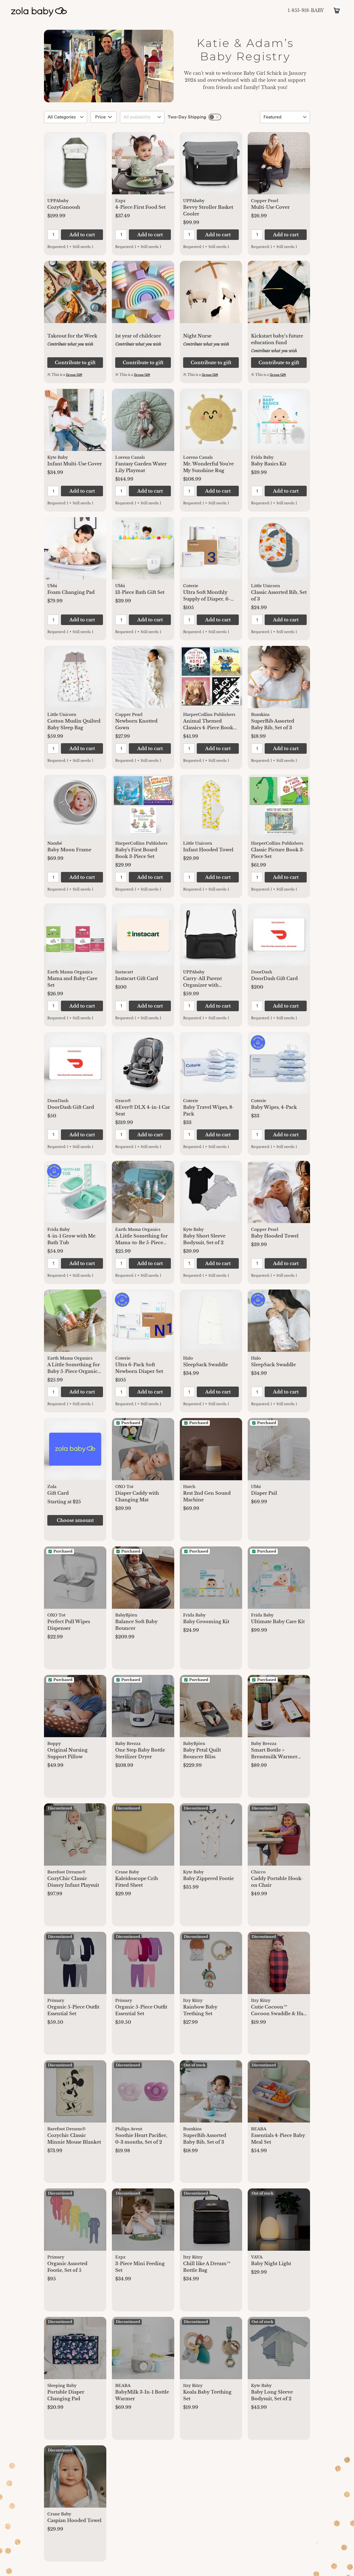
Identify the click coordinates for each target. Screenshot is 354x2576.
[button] (75, 166)
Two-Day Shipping (187, 117)
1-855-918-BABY (306, 10)
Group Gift (74, 375)
